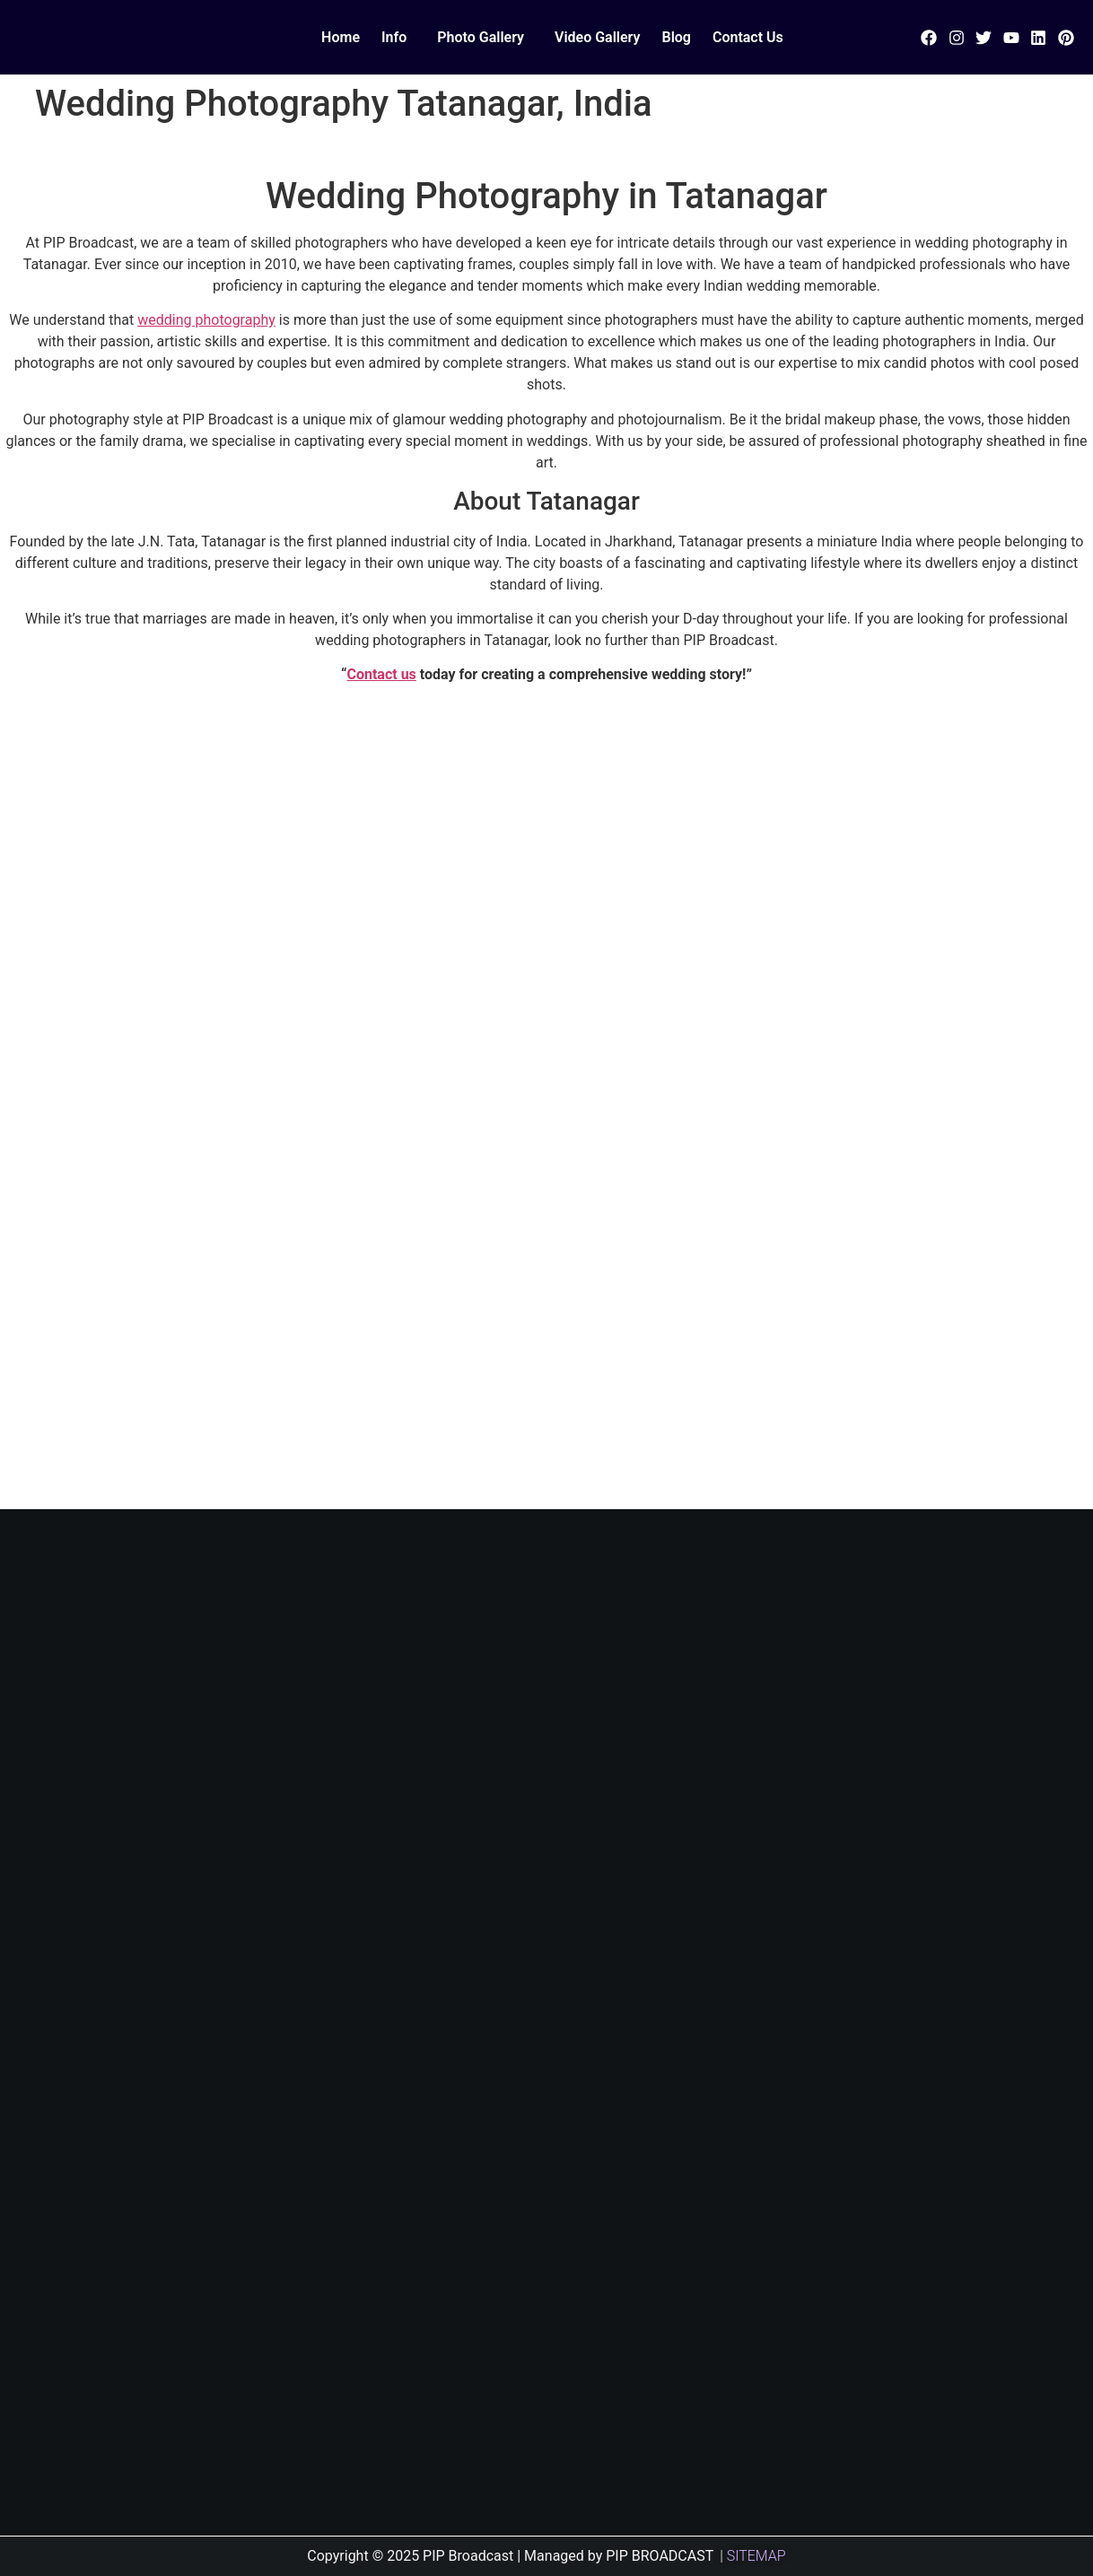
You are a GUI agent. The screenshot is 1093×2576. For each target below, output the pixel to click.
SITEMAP (756, 2555)
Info (394, 37)
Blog (675, 37)
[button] (398, 38)
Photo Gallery (480, 37)
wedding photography (206, 319)
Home (340, 37)
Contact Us (748, 37)
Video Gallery (597, 37)
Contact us (380, 674)
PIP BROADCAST (659, 2555)
